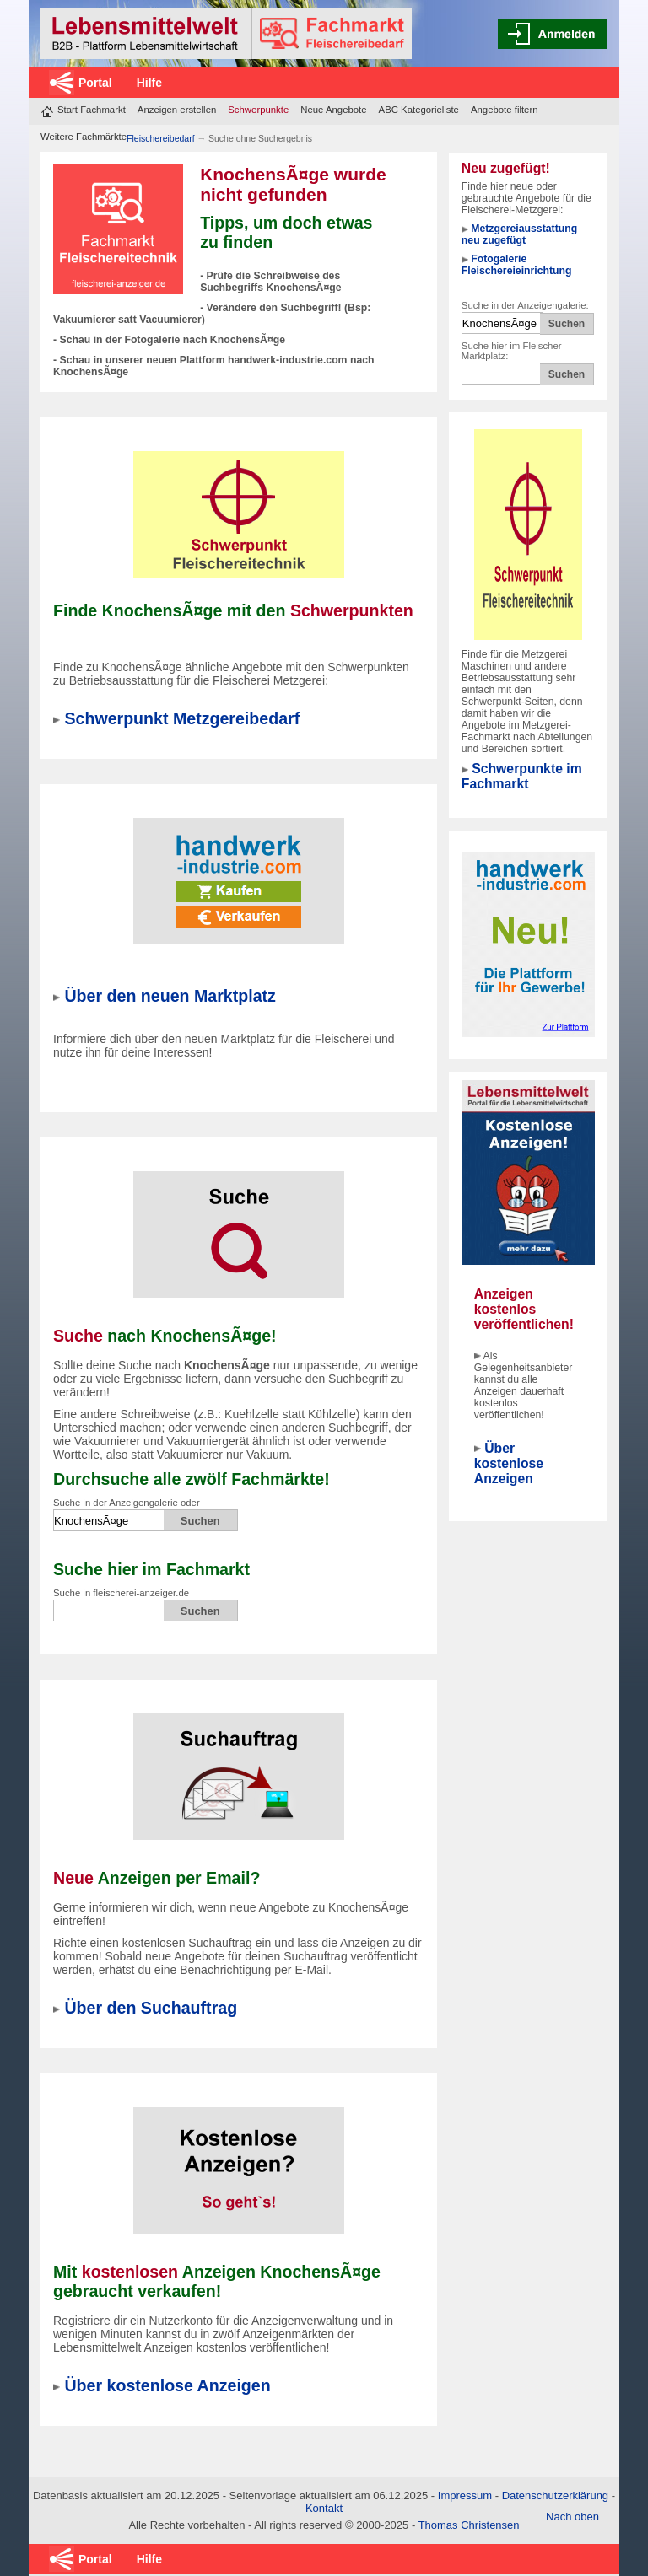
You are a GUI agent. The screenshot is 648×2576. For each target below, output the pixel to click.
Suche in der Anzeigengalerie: (525, 305)
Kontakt (324, 2508)
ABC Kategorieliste (419, 110)
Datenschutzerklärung (555, 2495)
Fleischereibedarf (162, 138)
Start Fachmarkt (91, 110)
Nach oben (572, 2516)
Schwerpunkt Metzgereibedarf (182, 718)
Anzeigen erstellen (177, 110)
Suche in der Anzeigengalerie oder (126, 1503)
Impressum (465, 2495)
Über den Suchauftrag (150, 2007)
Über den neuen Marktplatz (169, 996)
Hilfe (149, 82)
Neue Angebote (333, 110)
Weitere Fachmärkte (83, 137)
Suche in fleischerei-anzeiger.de (121, 1593)
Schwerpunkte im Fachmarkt (522, 776)
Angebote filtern (504, 110)
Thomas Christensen (469, 2525)
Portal (95, 82)
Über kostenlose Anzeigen (508, 1463)
